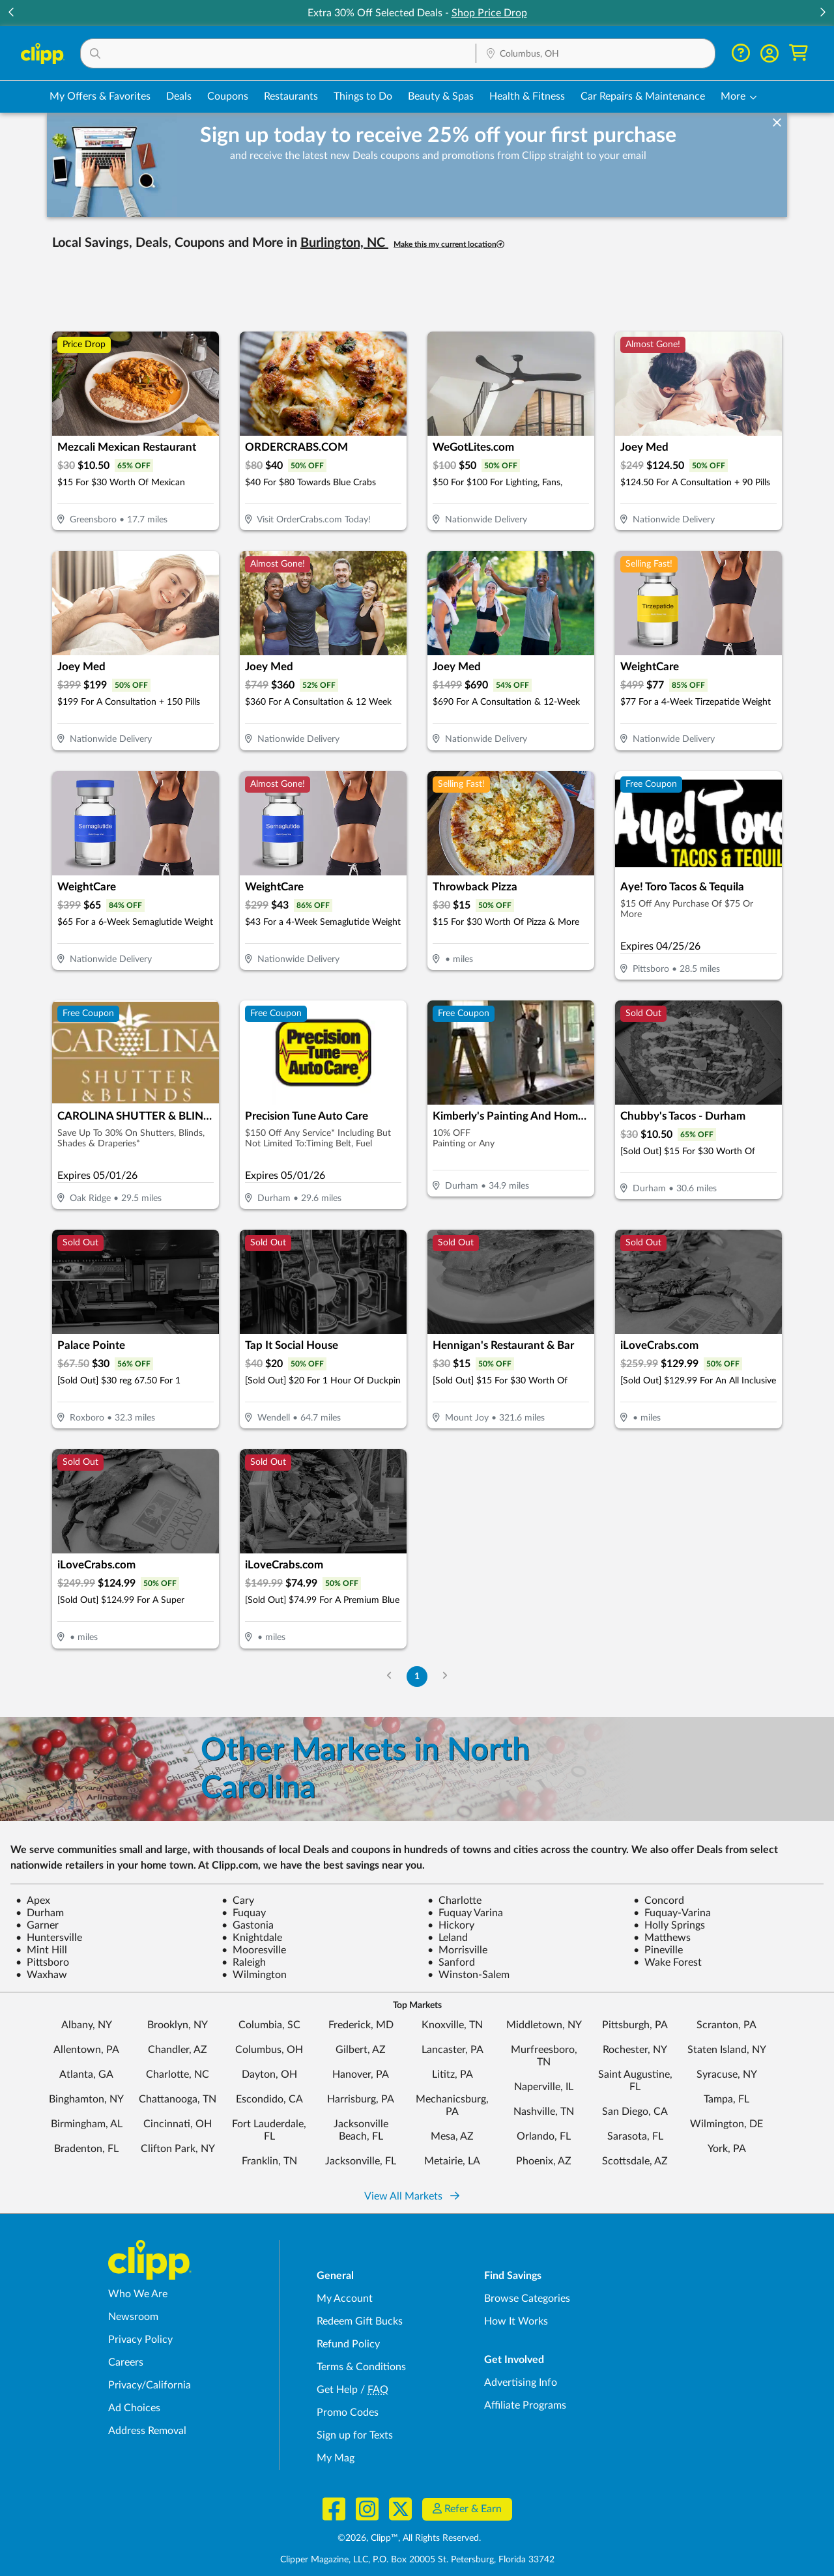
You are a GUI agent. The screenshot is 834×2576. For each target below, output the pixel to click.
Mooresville (254, 1950)
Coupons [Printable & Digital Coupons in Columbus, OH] (227, 96)
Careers (125, 2362)
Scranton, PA (726, 2025)
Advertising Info (520, 2382)
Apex (33, 1900)
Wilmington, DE (726, 2124)
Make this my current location (449, 244)
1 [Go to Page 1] (417, 1676)
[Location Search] (596, 54)
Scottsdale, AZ (635, 2161)
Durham (40, 1913)
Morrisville (457, 1950)
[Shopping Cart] (798, 53)
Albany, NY (86, 2025)
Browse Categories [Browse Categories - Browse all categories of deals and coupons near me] (527, 2298)
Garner (37, 1925)
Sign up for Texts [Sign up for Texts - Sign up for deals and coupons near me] (355, 2435)
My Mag (335, 2458)
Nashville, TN (543, 2111)
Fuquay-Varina (672, 1913)
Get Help (337, 2390)
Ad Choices (134, 2408)
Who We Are (137, 2294)
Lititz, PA (452, 2074)
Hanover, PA (360, 2074)
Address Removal (147, 2431)
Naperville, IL (543, 2087)
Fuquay (244, 1913)
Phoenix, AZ (543, 2161)
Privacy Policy (140, 2339)
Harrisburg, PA (360, 2099)
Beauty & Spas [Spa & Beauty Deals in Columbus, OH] (441, 96)
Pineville (658, 1950)
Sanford (451, 1962)
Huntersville (49, 1937)
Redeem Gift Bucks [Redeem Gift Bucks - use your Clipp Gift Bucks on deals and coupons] (360, 2321)
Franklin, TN (269, 2161)
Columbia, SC (269, 2025)
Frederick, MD (361, 2025)
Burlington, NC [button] (344, 242)
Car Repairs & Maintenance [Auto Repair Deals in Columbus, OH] (643, 96)
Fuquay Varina (465, 1913)
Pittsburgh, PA (635, 2025)
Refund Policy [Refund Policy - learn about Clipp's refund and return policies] (348, 2344)
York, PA (727, 2149)
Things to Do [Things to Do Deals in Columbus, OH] (363, 96)
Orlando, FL (544, 2136)
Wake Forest (667, 1962)
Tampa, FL (726, 2099)
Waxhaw (41, 1975)
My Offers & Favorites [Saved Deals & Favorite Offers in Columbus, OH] (100, 96)
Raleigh (244, 1962)
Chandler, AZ (177, 2050)
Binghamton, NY (86, 2099)
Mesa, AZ (452, 2136)
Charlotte (454, 1900)
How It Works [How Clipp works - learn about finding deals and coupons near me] (516, 2321)
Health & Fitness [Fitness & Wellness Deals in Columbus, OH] (527, 96)
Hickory (450, 1925)
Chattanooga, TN (177, 2099)
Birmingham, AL (86, 2124)
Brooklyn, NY (177, 2025)
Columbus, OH (269, 2050)
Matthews (662, 1937)
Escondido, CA (269, 2099)
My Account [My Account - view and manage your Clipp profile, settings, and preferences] (345, 2298)
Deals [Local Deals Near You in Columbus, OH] (179, 96)
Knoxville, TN (452, 2025)
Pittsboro (42, 1962)
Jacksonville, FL (360, 2161)
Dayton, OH (269, 2074)
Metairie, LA (452, 2161)
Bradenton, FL (86, 2149)
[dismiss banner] (777, 123)
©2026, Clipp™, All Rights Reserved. (409, 2538)
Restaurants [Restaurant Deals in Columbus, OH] (291, 96)
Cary (238, 1900)
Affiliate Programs (525, 2405)
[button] (278, 53)
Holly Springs (669, 1925)
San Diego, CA (635, 2111)
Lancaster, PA (452, 2050)
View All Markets (411, 2196)
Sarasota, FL (635, 2136)
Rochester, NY (635, 2050)
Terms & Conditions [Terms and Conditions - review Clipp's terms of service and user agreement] (361, 2367)
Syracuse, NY (727, 2074)
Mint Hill (41, 1950)
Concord (658, 1900)
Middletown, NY (544, 2025)
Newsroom (133, 2317)
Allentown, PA (86, 2050)
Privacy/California (149, 2385)
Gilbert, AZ (361, 2050)
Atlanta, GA (86, 2074)
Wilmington (254, 1975)
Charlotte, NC (177, 2074)
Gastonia (248, 1925)
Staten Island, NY (726, 2050)
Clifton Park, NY (178, 2149)
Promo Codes (348, 2412)
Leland (447, 1937)
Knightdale (252, 1937)
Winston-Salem (468, 1975)
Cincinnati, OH (177, 2124)
